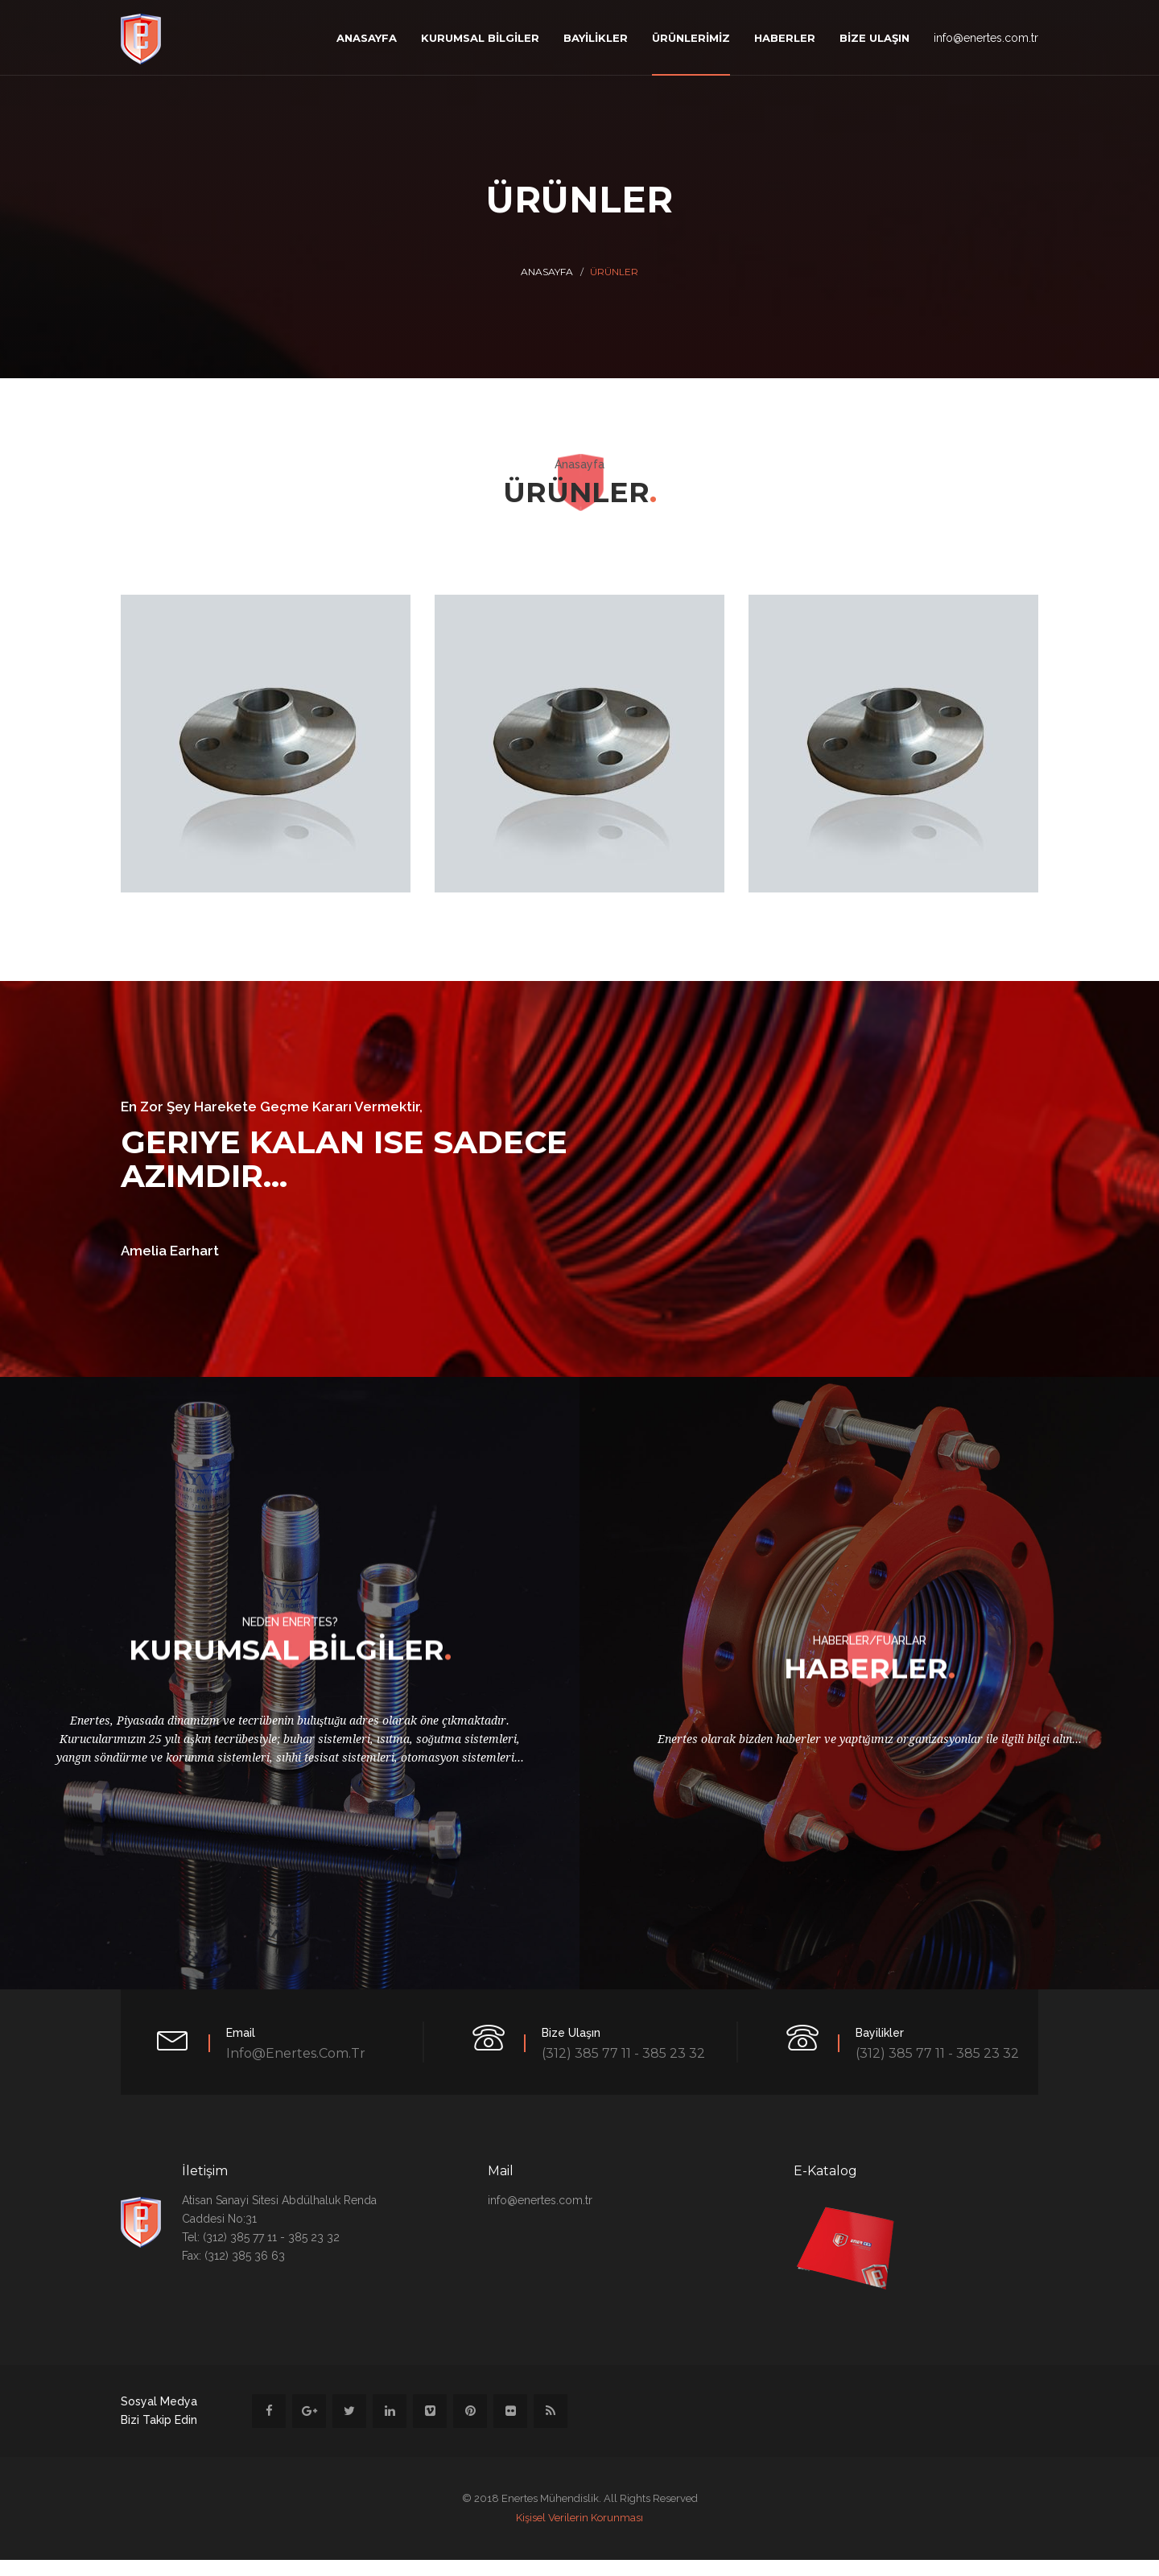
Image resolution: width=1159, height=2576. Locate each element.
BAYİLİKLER (595, 37)
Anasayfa (547, 272)
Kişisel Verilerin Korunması (579, 2518)
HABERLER (784, 37)
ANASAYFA (366, 37)
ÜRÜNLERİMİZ (691, 37)
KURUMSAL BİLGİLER (480, 37)
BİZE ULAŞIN (874, 37)
